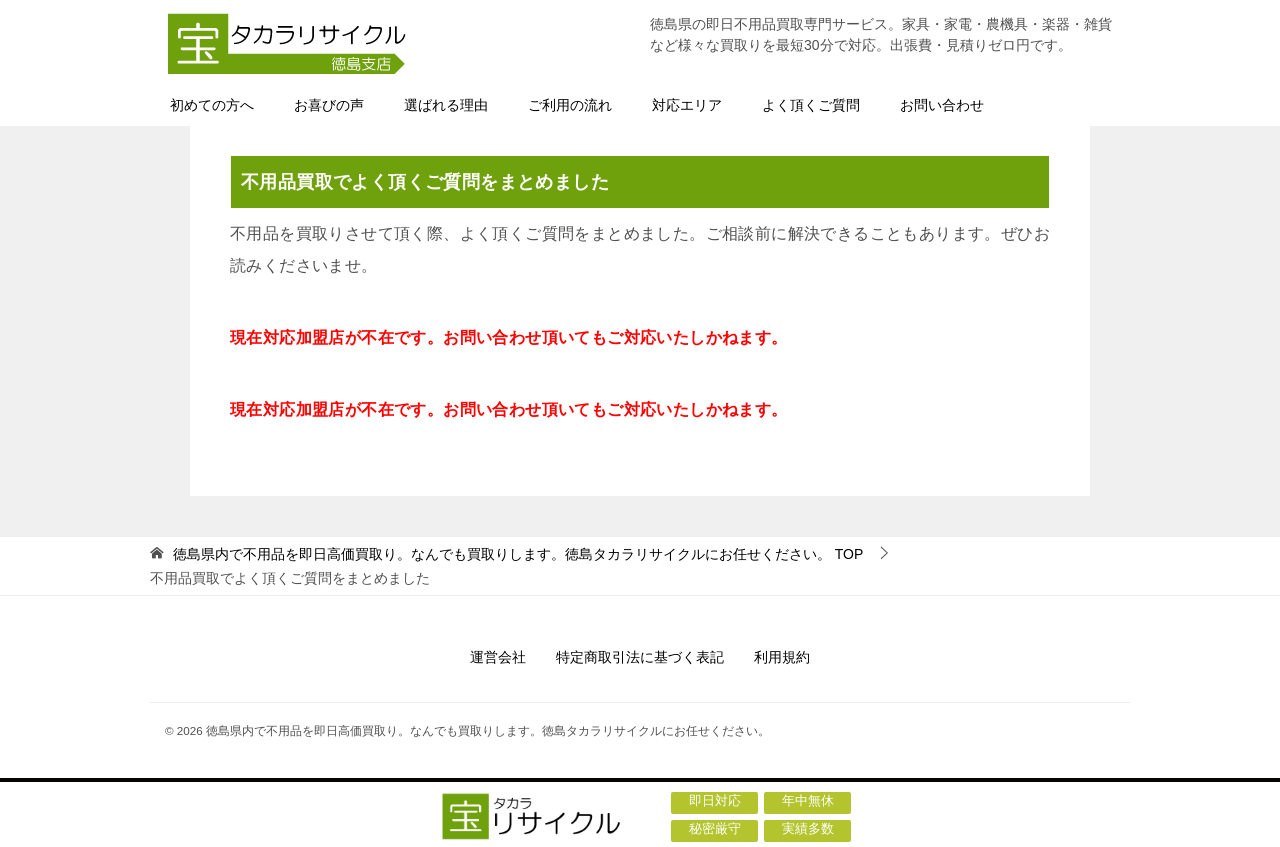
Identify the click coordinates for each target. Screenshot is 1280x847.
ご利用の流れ (570, 105)
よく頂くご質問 (811, 105)
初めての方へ (212, 105)
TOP (518, 554)
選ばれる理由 (446, 105)
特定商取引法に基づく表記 (640, 657)
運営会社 (498, 657)
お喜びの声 (329, 105)
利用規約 (782, 657)
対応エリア (687, 105)
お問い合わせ (942, 105)
